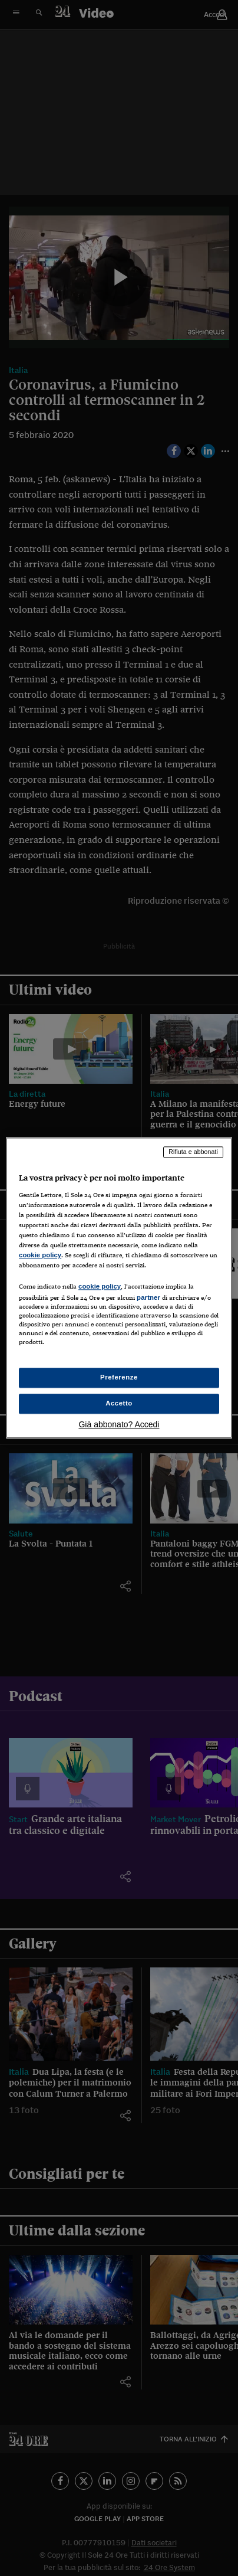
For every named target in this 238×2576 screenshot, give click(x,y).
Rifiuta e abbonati (193, 1151)
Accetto (119, 1403)
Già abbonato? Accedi (118, 1425)
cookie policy (40, 1254)
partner (148, 1297)
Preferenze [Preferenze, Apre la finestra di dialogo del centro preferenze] (119, 1377)
